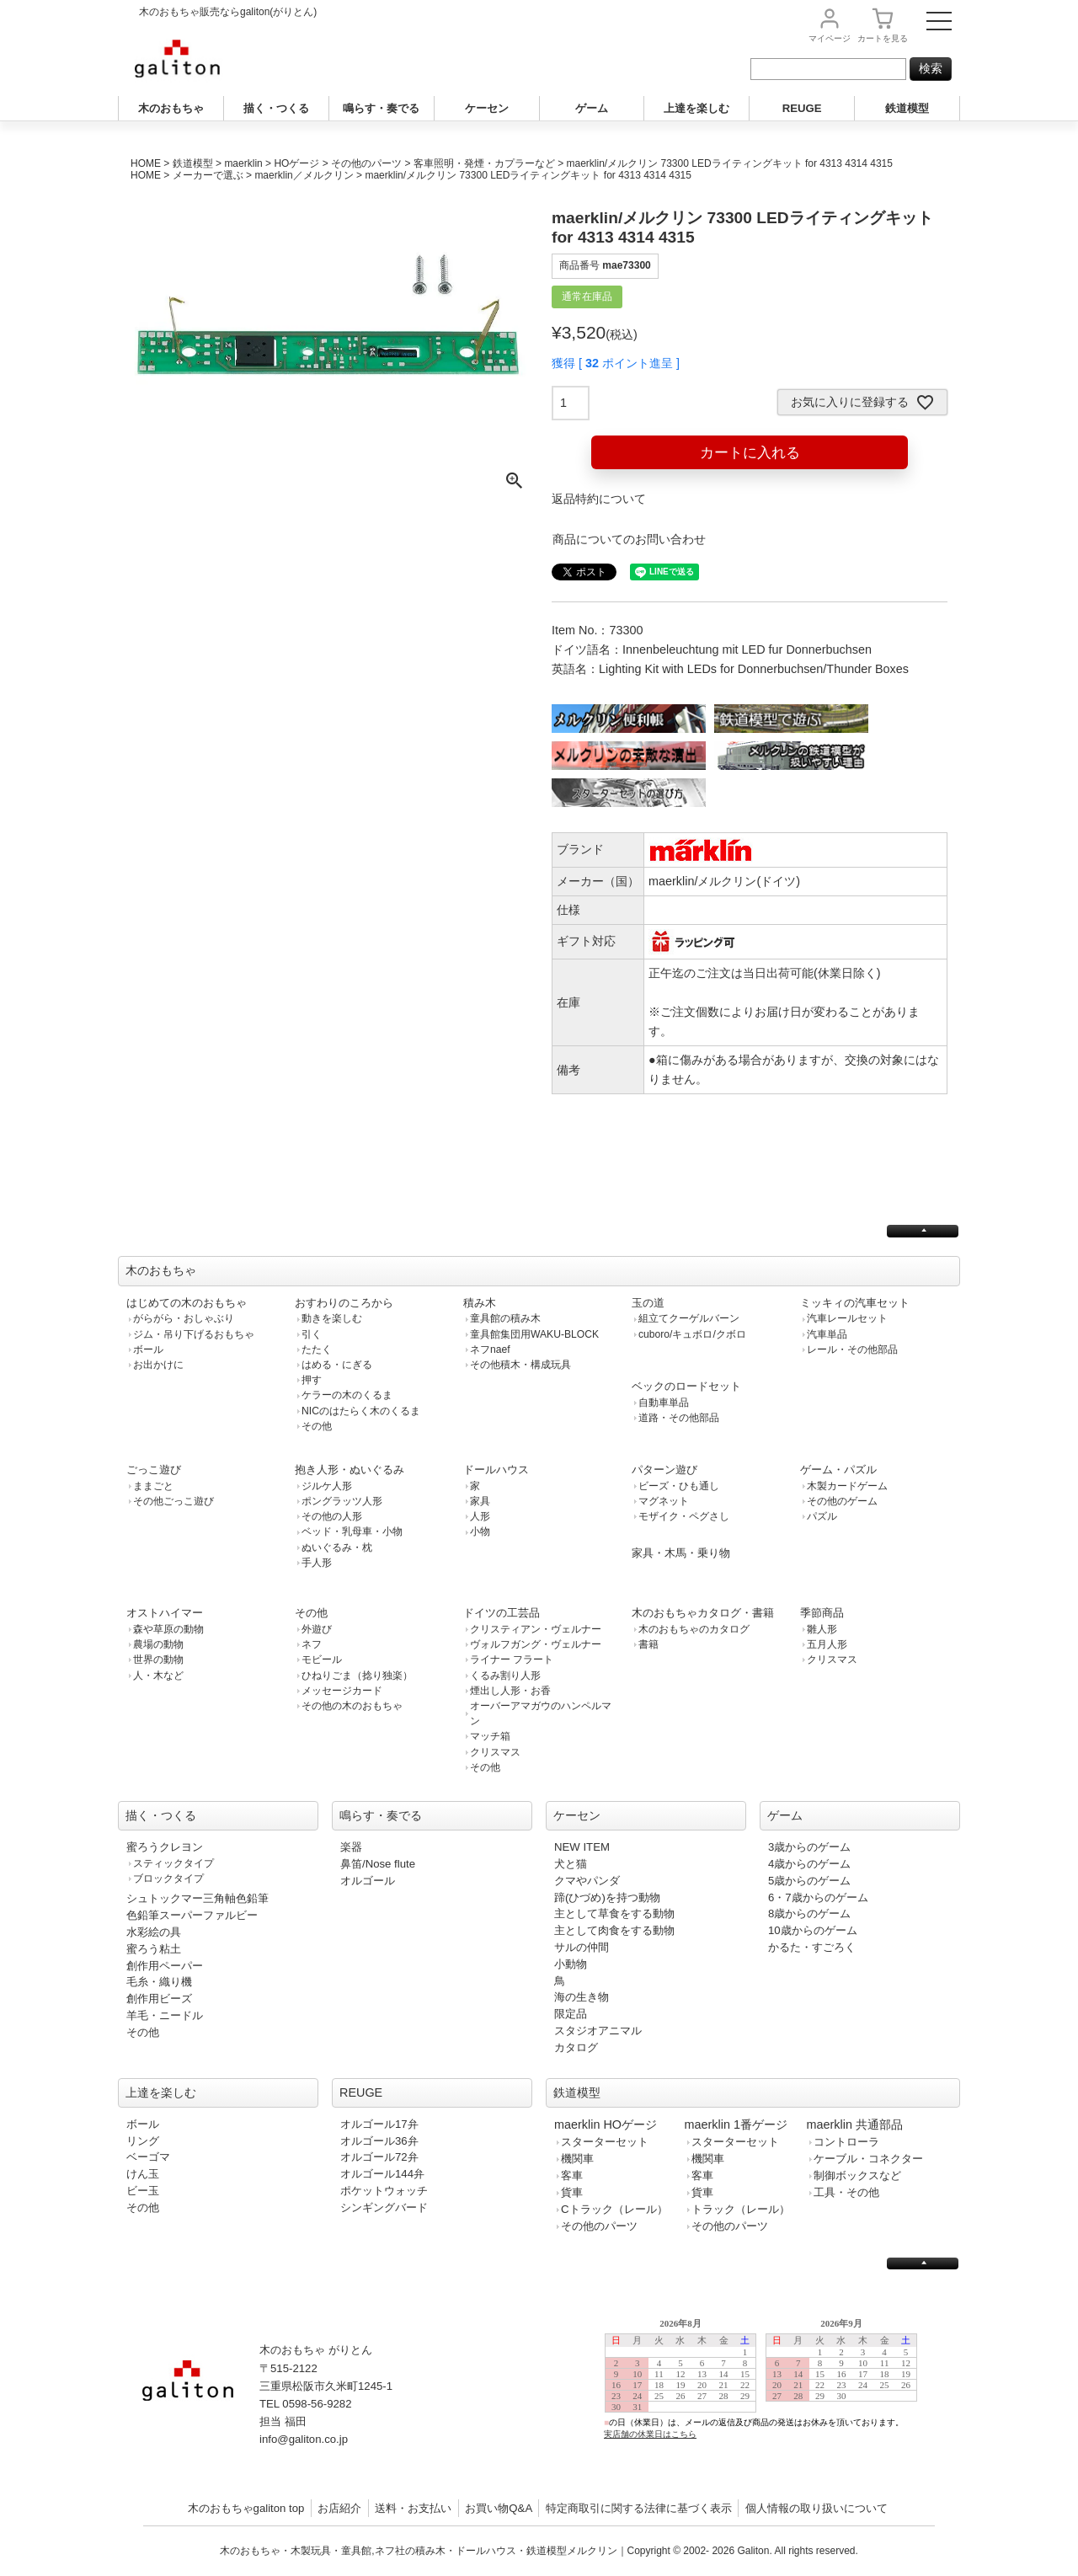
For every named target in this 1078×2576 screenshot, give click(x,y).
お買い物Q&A (498, 2508)
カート (882, 38)
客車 (572, 2175)
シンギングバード (384, 2207)
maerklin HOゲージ (605, 2124)
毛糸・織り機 (159, 1981)
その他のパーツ (366, 163)
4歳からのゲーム (809, 1863)
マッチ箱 (490, 1736)
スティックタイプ (173, 1863)
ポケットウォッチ (384, 2190)
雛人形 (822, 1629)
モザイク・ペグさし (683, 1516)
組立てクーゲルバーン (688, 1318)
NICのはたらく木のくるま (361, 1411)
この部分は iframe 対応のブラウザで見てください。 (768, 2392)
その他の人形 (332, 1516)
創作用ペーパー (164, 1965)
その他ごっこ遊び (173, 1501)
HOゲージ (296, 163)
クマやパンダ (587, 1880)
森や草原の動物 (168, 1629)
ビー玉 (142, 2190)
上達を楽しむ (696, 108)
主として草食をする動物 (614, 1913)
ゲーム (591, 108)
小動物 (570, 1964)
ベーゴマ (148, 2157)
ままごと (153, 1486)
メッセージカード (342, 1691)
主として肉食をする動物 (614, 1930)
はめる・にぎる (337, 1365)
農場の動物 (158, 1644)
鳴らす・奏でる (381, 108)
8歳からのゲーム (809, 1913)
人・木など (158, 1675)
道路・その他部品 (678, 1418)
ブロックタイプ (168, 1878)
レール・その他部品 (852, 1349)
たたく (317, 1349)
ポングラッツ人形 (342, 1501)
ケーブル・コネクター (868, 2158)
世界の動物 (158, 1659)
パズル (822, 1516)
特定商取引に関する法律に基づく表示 (639, 2508)
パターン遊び (664, 1469)
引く (312, 1334)
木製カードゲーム (847, 1486)
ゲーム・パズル (838, 1469)
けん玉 (142, 2173)
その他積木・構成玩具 (520, 1365)
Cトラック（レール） (614, 2209)
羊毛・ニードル (164, 2015)
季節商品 (822, 1612)
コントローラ (846, 2141)
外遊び (317, 1629)
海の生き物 (581, 1997)
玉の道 (648, 1302)
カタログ (576, 2047)
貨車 (572, 2192)
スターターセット (604, 2141)
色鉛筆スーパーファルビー (192, 1915)
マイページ (829, 38)
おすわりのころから (344, 1302)
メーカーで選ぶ (208, 175)
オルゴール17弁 (379, 2124)
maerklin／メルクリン (303, 175)
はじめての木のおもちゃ (186, 1302)
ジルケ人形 (327, 1486)
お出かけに (158, 1365)
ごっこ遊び (153, 1469)
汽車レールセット (847, 1318)
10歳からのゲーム (812, 1930)
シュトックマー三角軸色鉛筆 (197, 1898)
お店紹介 (339, 2508)
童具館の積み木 (505, 1318)
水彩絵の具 (153, 1932)
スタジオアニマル (598, 2030)
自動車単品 (663, 1402)
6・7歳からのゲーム (818, 1897)
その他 (317, 1426)
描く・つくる (276, 108)
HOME (146, 163)
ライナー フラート (511, 1659)
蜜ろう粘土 (153, 1949)
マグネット (663, 1501)
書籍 (648, 1644)
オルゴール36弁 (379, 2141)
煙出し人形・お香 (510, 1691)
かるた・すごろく (812, 1947)
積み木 (479, 1302)
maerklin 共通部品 (855, 2124)
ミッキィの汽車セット (855, 1302)
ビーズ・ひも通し (678, 1486)
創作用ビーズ (159, 1998)
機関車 (577, 2158)
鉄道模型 (907, 108)
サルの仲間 (581, 1947)
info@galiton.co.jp (303, 2439)
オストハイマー (164, 1612)
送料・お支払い (413, 2508)
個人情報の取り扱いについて (816, 2508)
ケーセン (487, 108)
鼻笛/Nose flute (377, 1863)
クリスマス (495, 1752)
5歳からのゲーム (809, 1880)
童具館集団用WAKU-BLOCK (534, 1334)
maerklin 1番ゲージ (736, 2124)
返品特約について (599, 498)
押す (312, 1380)
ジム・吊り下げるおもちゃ (193, 1334)
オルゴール (367, 1880)
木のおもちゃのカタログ (694, 1629)
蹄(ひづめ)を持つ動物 (607, 1897)
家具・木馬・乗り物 (681, 1553)
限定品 (570, 2013)
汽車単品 (827, 1334)
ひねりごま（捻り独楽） (357, 1675)
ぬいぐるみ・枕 (337, 1547)
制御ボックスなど (857, 2175)
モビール (322, 1659)
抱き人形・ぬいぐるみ (349, 1469)
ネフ (312, 1644)
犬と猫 (570, 1863)
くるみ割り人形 (505, 1675)
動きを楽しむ (332, 1318)
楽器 (351, 1847)
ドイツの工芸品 (501, 1612)
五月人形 (827, 1644)
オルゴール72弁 (379, 2157)
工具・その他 (846, 2192)
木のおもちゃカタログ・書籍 (703, 1612)
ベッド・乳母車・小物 (352, 1531)
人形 (480, 1516)
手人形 (317, 1563)
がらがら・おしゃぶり (183, 1318)
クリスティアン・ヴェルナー (535, 1629)
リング (142, 2141)
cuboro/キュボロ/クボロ (692, 1334)
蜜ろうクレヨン (164, 1847)
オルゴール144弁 (382, 2173)
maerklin (243, 163)
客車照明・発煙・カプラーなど (484, 163)
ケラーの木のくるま (347, 1395)
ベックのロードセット (686, 1386)
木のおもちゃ (171, 108)
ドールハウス (496, 1469)
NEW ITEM (582, 1847)
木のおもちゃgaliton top (246, 2508)
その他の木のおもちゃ (352, 1706)
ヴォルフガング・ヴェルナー (535, 1644)
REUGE (802, 108)
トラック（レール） (740, 2209)
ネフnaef (490, 1349)
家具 (480, 1501)
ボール (148, 1349)
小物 (480, 1531)
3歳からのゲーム (809, 1847)
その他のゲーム (842, 1501)
